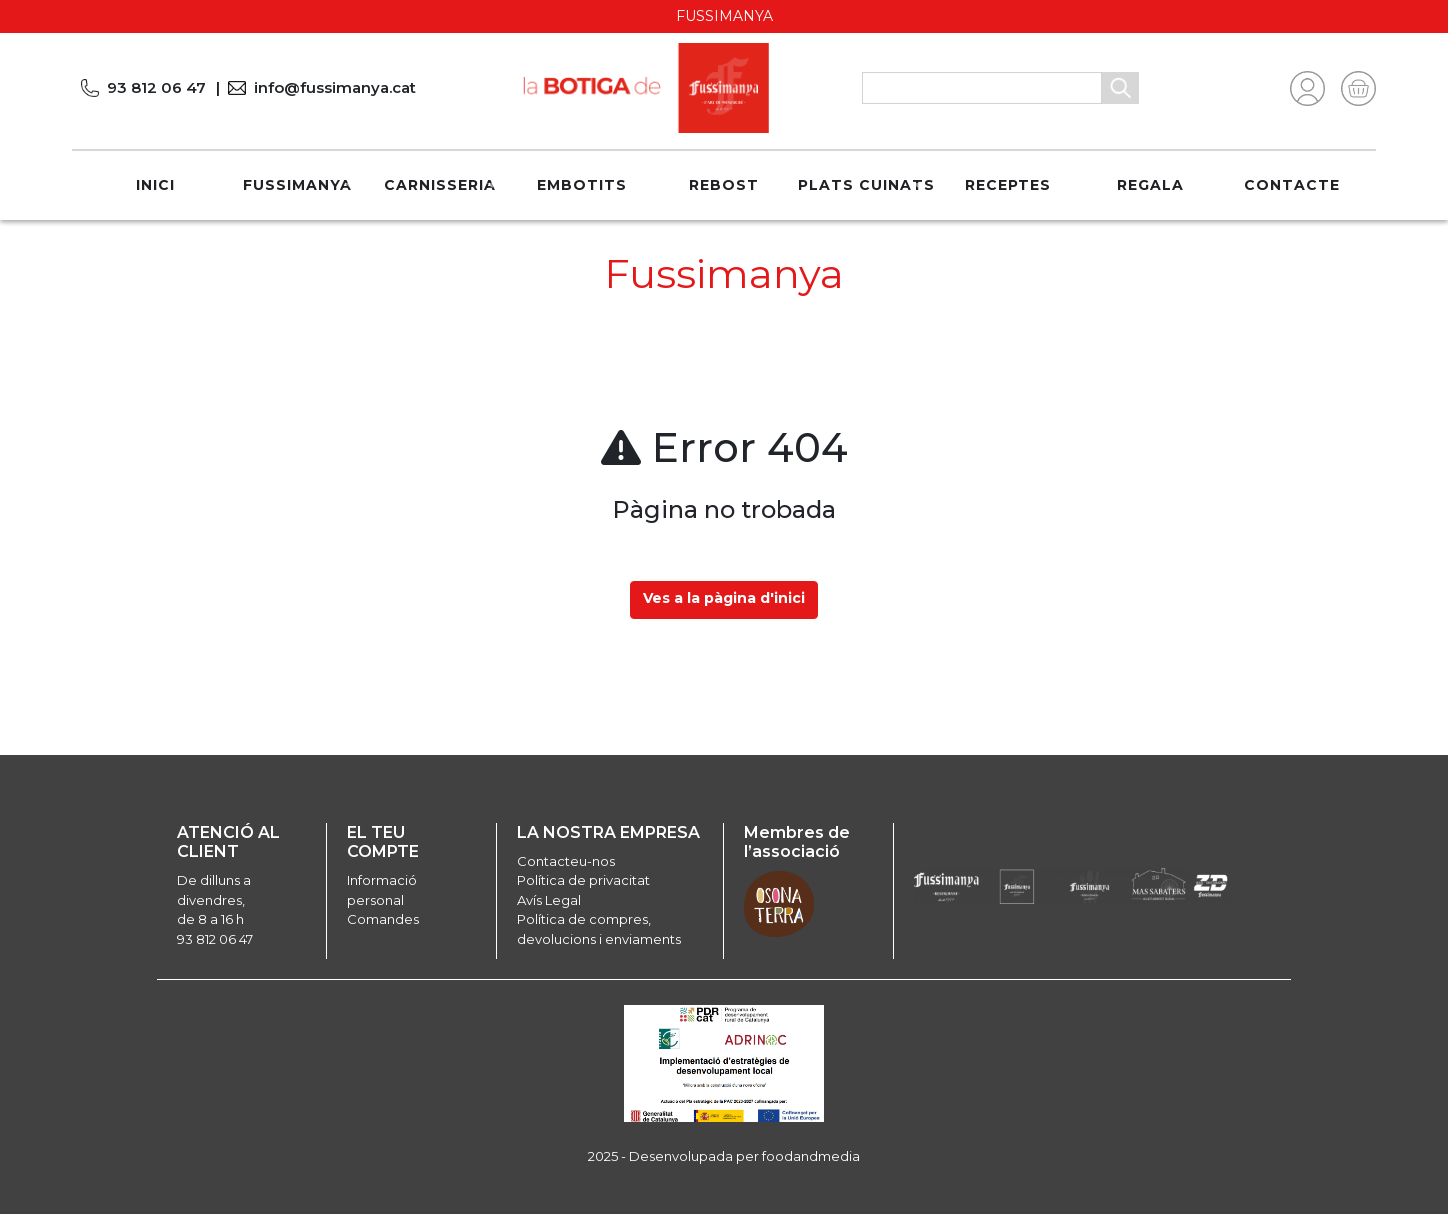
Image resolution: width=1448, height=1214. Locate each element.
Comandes (383, 919)
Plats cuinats (866, 185)
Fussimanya (297, 185)
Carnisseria (440, 185)
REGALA (1150, 185)
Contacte (1292, 185)
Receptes (1008, 185)
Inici (155, 185)
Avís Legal (549, 900)
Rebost (724, 185)
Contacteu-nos (566, 861)
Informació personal (382, 890)
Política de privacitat (583, 880)
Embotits (582, 185)
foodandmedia (811, 1156)
